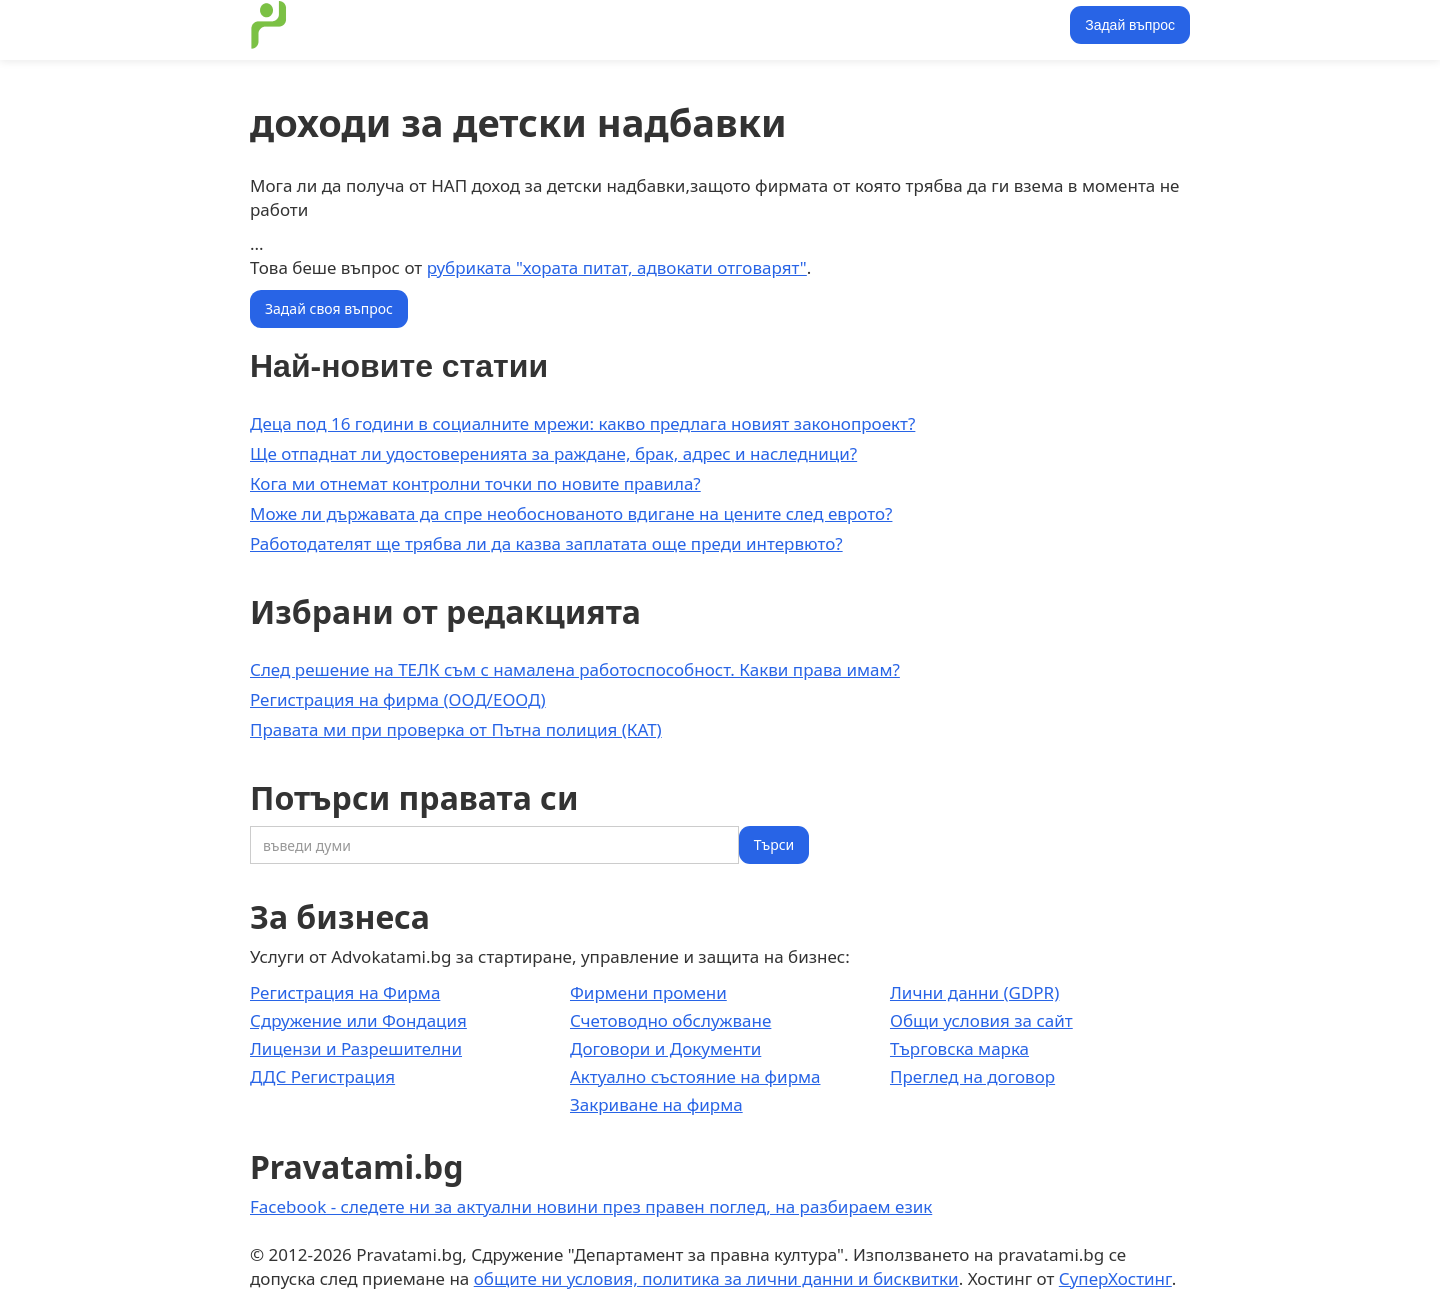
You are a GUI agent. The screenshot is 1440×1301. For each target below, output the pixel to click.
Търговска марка (959, 1048)
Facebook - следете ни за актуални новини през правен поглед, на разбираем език (591, 1206)
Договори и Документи (665, 1048)
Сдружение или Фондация (358, 1020)
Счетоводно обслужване (670, 1020)
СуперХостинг (1115, 1278)
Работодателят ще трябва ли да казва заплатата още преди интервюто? (546, 543)
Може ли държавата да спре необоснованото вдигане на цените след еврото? (571, 513)
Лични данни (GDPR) (974, 992)
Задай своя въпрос (329, 308)
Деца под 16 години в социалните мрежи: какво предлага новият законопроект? (582, 423)
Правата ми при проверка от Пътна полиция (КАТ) (456, 729)
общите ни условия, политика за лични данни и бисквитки (716, 1278)
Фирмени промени (648, 992)
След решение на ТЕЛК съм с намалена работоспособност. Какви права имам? (575, 669)
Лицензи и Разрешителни (356, 1048)
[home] (269, 25)
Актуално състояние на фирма (695, 1076)
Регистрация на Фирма (345, 992)
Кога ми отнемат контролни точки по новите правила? (475, 483)
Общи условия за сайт (981, 1020)
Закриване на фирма (656, 1104)
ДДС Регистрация (322, 1076)
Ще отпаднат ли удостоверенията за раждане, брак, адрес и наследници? (553, 453)
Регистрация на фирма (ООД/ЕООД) (398, 699)
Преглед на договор (972, 1076)
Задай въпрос (1130, 25)
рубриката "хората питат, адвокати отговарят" (617, 267)
